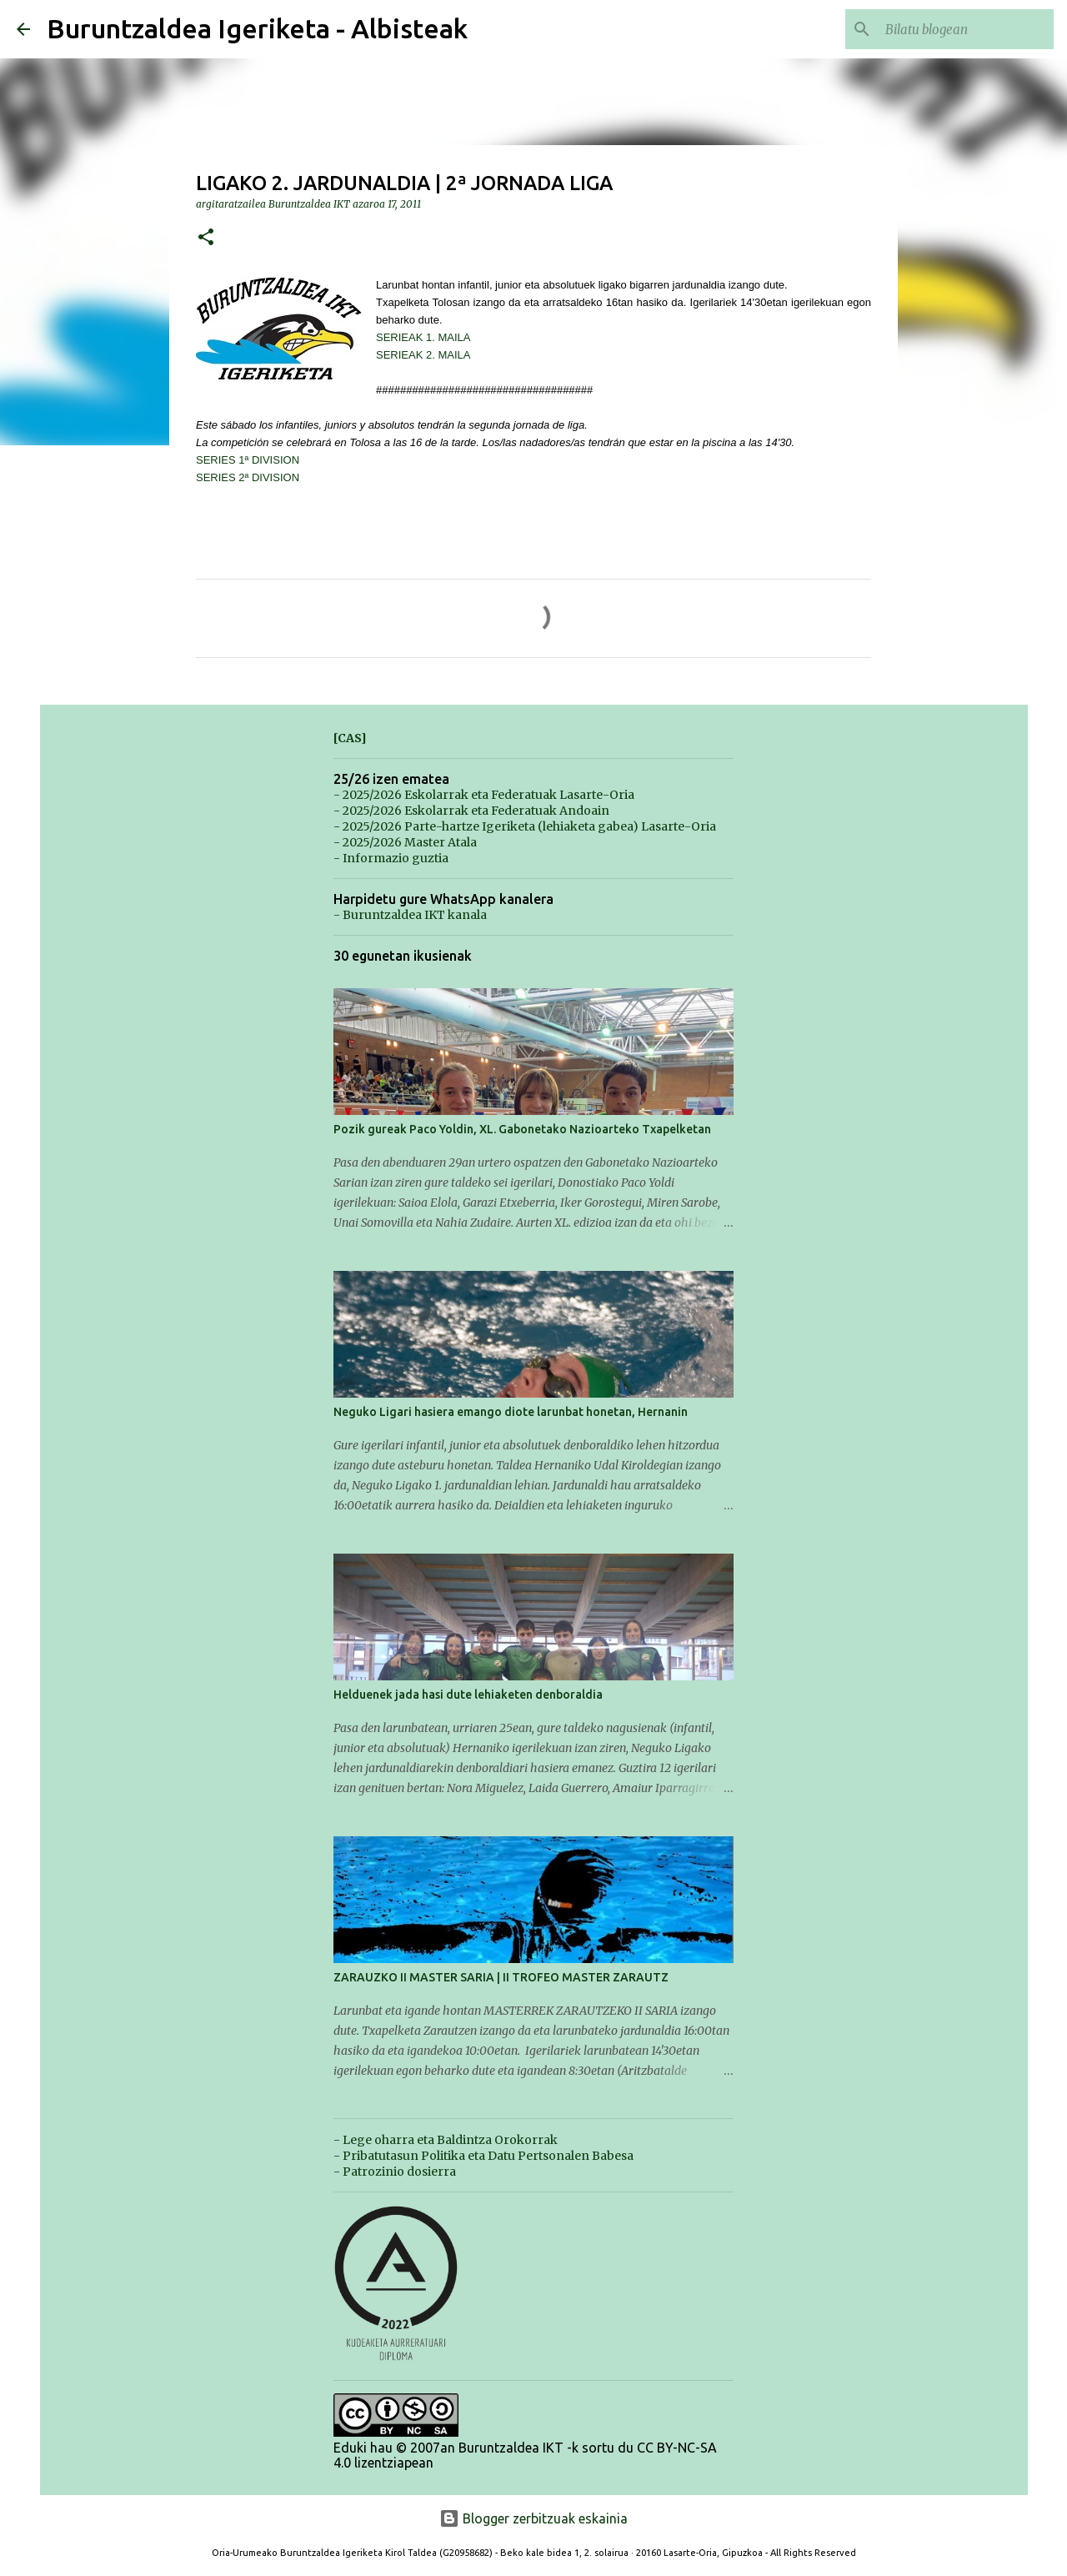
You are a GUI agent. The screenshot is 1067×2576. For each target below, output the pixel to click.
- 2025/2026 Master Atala (405, 842)
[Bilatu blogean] (966, 29)
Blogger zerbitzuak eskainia (533, 2518)
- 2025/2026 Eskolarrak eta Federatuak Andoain (471, 810)
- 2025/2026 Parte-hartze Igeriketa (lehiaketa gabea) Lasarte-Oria (524, 826)
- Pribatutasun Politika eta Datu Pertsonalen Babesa (483, 2155)
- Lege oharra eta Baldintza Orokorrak (445, 2139)
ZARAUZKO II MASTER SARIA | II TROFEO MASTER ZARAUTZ (501, 1977)
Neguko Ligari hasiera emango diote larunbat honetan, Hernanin (510, 1412)
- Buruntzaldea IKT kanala (410, 914)
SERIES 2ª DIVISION (247, 477)
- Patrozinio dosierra (394, 2171)
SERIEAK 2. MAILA (423, 355)
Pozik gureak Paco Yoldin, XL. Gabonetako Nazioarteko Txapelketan (522, 1129)
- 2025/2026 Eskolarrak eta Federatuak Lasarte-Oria (483, 794)
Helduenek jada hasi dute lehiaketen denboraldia (468, 1694)
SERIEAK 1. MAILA (423, 337)
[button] (206, 238)
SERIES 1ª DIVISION (247, 460)
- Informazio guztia (390, 858)
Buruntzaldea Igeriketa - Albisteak (257, 28)
